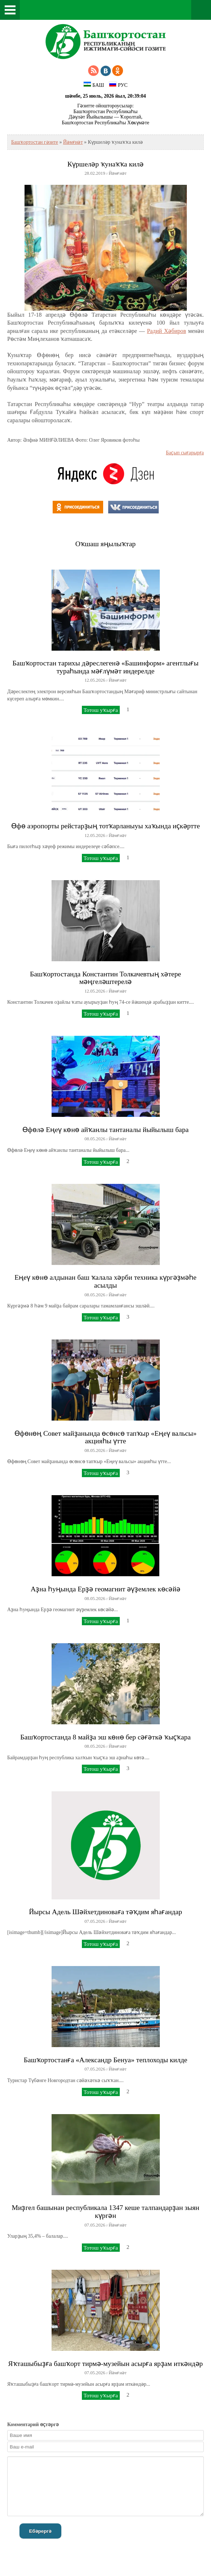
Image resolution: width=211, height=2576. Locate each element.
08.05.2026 (94, 1138)
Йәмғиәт (73, 142)
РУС (118, 84)
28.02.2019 (94, 173)
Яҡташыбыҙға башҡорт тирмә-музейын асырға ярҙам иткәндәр (105, 2363)
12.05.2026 (94, 680)
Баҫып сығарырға (185, 452)
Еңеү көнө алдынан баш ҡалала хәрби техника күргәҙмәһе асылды (105, 1281)
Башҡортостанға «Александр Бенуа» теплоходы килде (105, 2060)
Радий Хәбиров (166, 331)
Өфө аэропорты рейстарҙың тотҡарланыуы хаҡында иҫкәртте (105, 826)
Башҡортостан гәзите (34, 142)
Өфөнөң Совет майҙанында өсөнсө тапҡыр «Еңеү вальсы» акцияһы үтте (105, 1437)
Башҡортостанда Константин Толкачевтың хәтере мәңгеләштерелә (105, 978)
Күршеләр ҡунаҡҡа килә (105, 164)
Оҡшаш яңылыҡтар (105, 544)
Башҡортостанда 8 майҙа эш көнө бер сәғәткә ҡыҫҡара (105, 1737)
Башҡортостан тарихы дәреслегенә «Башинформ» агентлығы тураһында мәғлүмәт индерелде (106, 667)
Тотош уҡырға (101, 710)
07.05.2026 (94, 1921)
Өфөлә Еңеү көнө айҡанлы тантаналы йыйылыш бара (105, 1129)
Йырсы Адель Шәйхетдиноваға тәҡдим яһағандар (105, 1912)
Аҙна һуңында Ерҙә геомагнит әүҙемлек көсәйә (105, 1589)
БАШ (93, 84)
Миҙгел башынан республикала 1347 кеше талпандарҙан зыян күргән (105, 2211)
